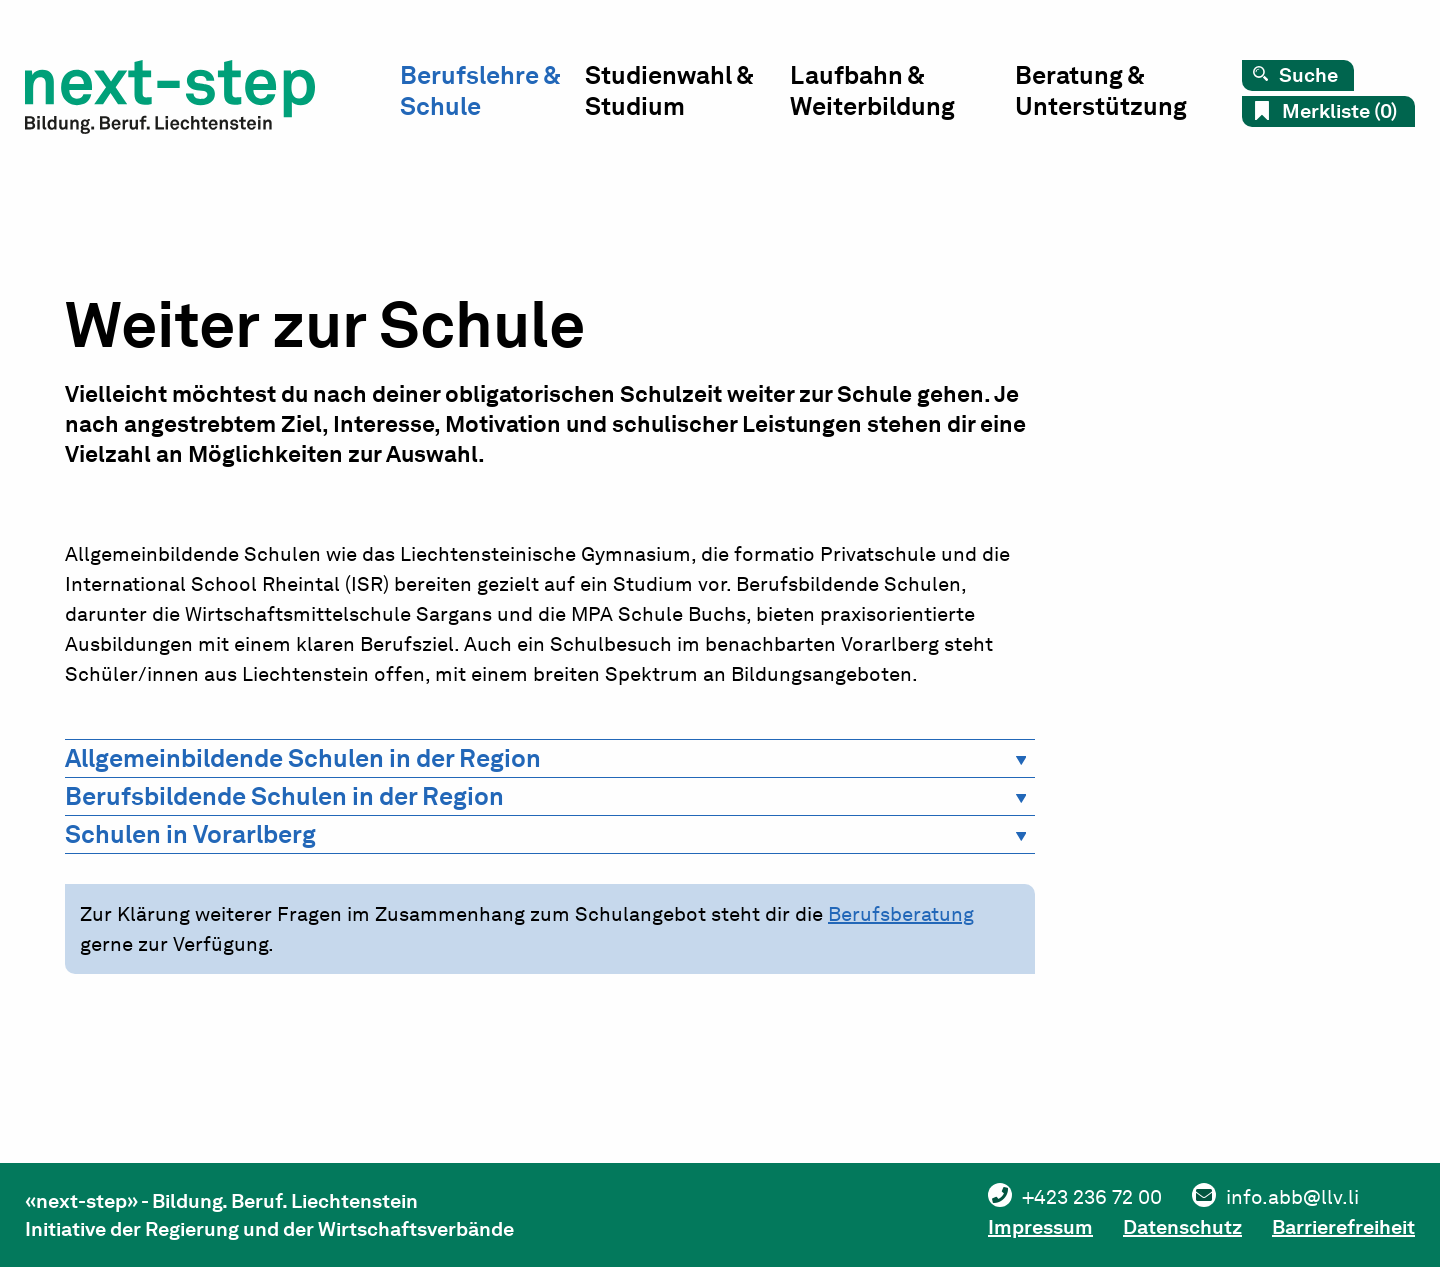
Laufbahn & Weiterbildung (872, 90)
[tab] (550, 758)
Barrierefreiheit (1343, 1227)
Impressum (1040, 1227)
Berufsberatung (901, 914)
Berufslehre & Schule (480, 90)
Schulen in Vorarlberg (190, 834)
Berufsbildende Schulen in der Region (284, 796)
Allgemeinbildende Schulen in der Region (303, 758)
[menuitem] (492, 95)
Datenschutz (1182, 1227)
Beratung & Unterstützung (1101, 90)
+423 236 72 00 (1092, 1197)
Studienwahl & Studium (669, 90)
